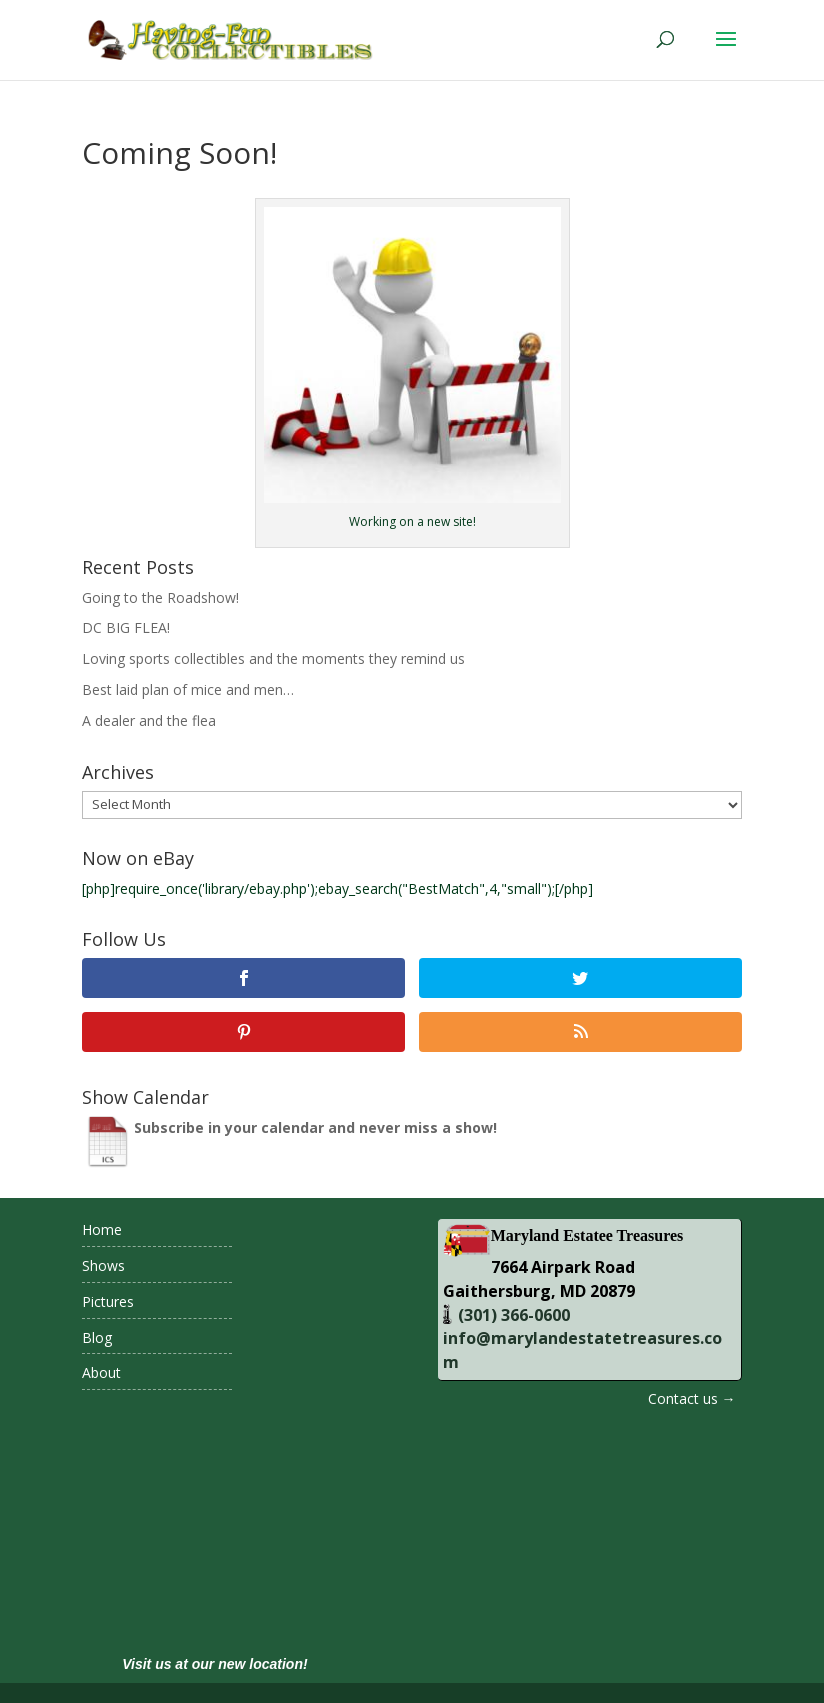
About (101, 1372)
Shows (103, 1265)
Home (102, 1229)
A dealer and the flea (149, 720)
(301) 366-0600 (512, 1315)
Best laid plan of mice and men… (188, 689)
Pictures (108, 1301)
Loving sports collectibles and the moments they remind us (273, 658)
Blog (97, 1337)
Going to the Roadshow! (160, 597)
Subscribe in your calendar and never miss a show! (315, 1127)
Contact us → (692, 1398)
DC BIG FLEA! (126, 627)
